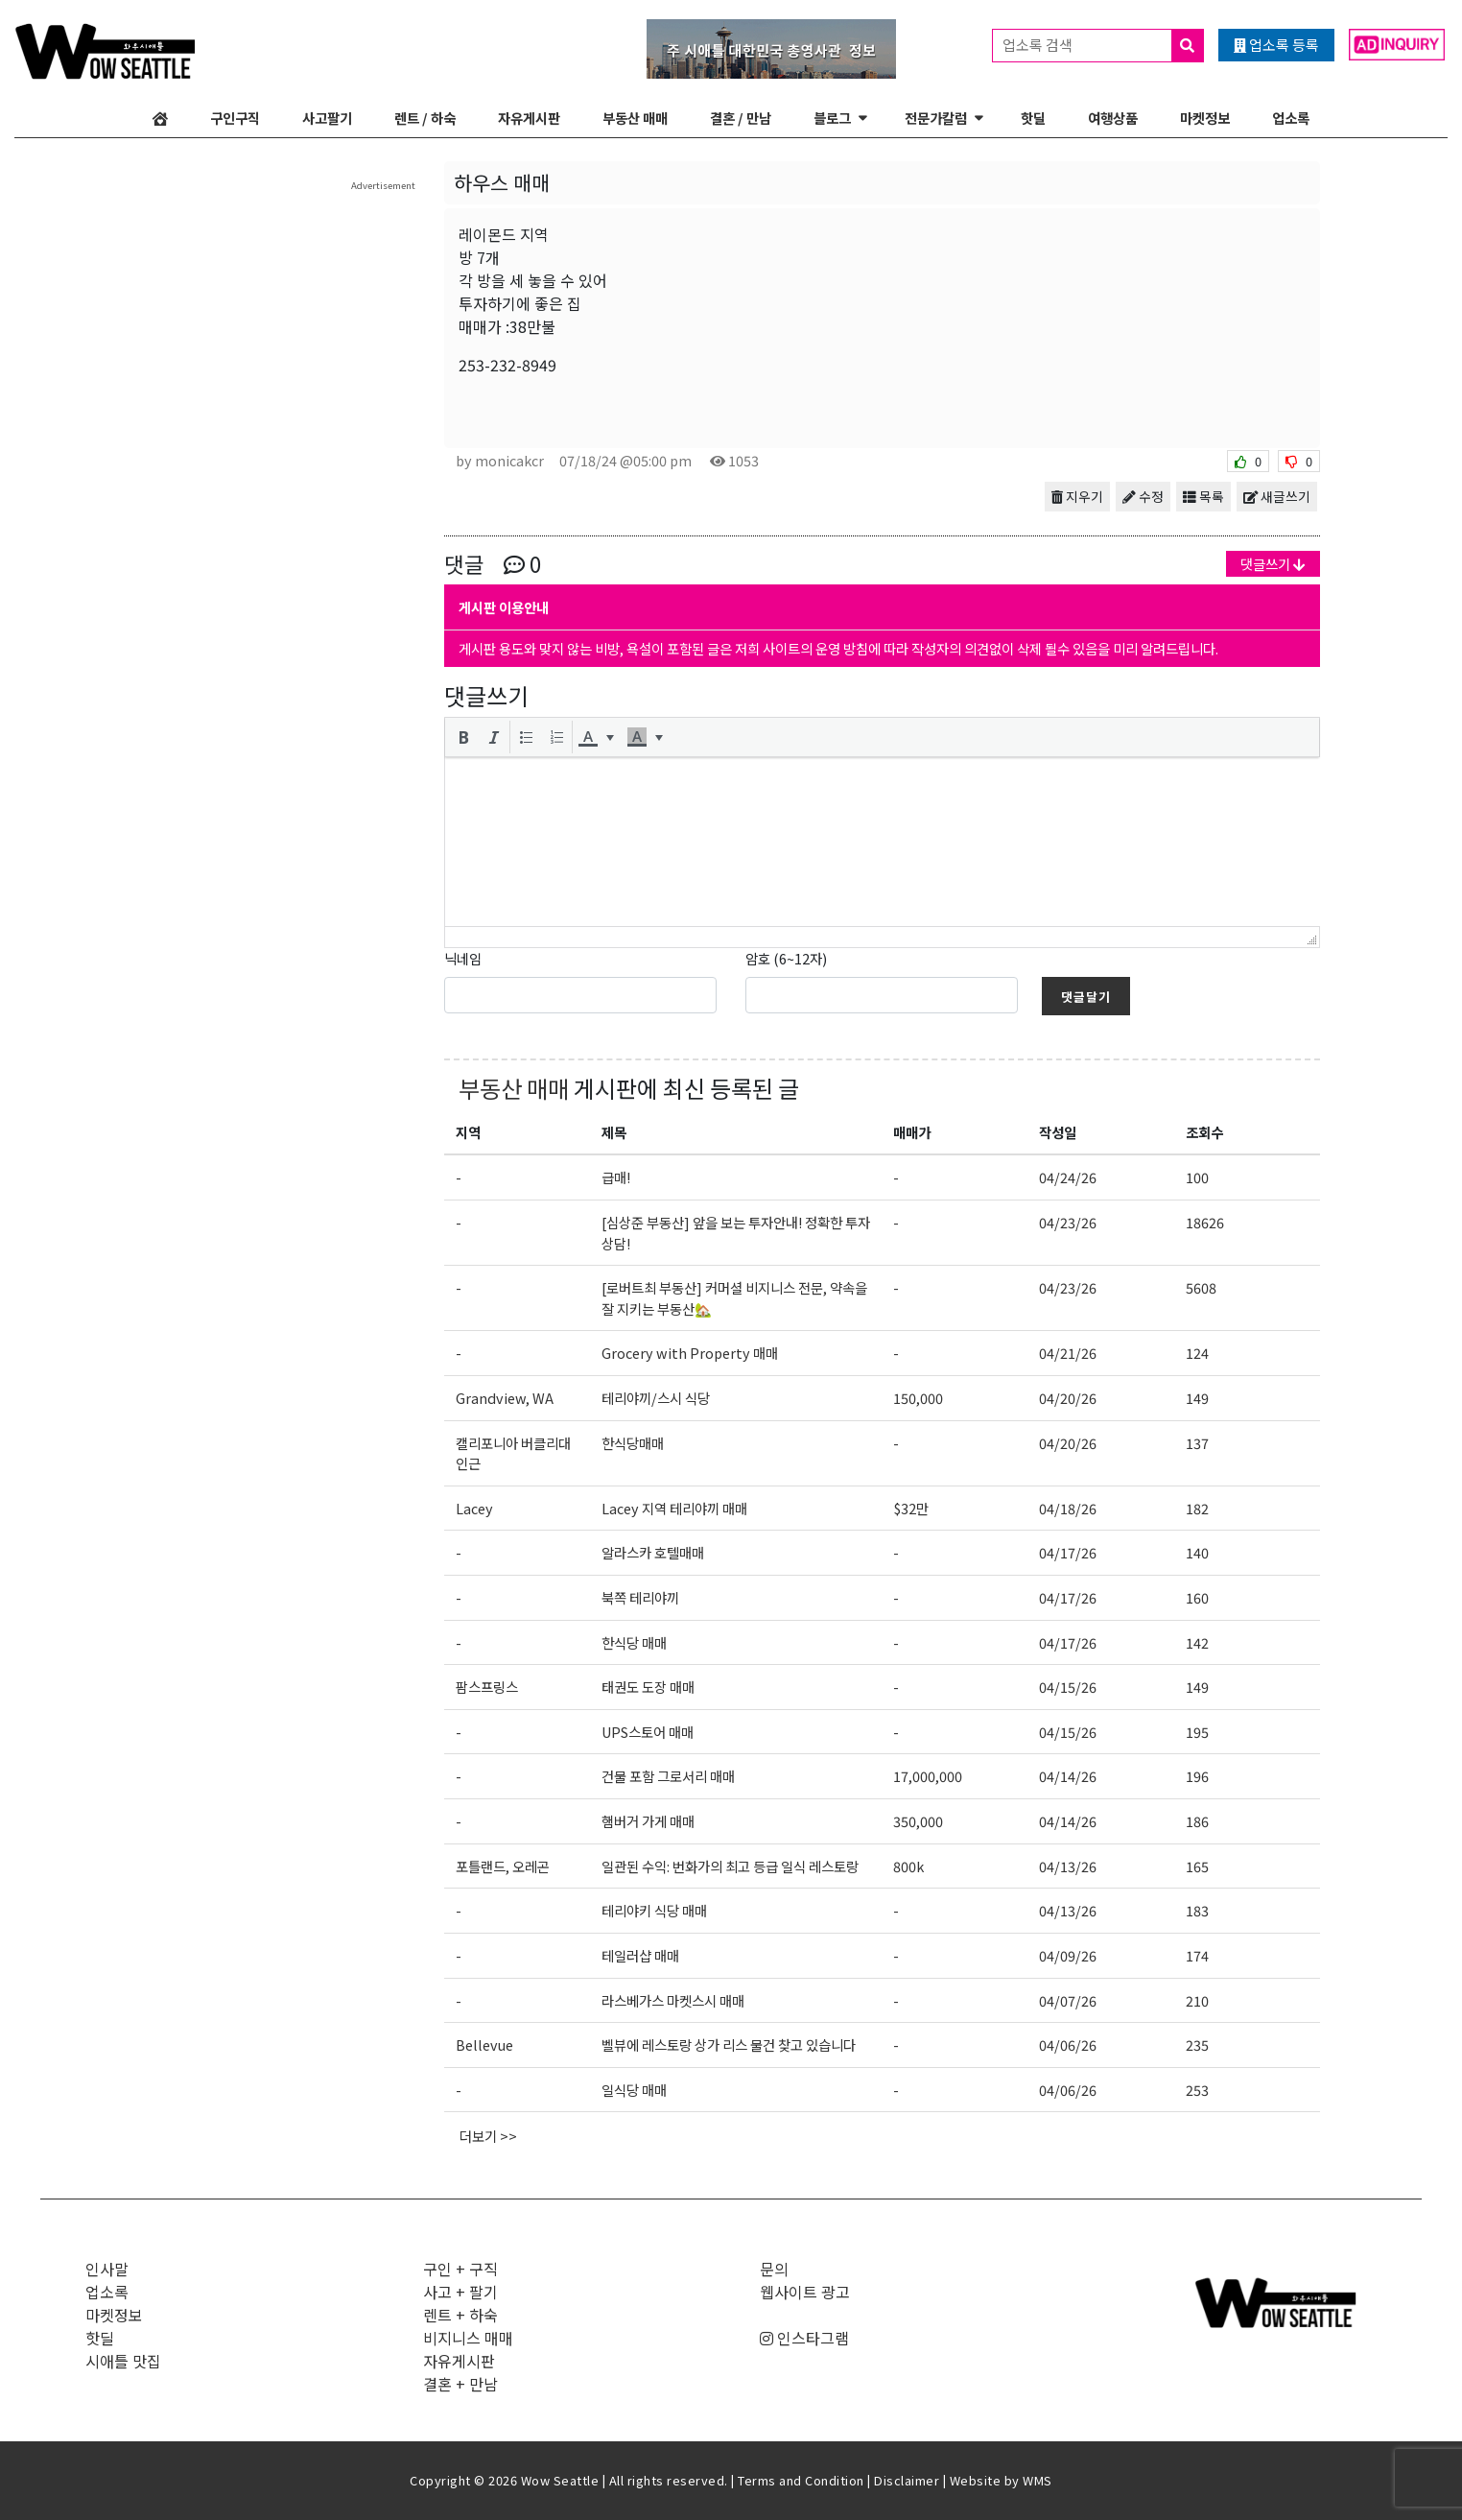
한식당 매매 (634, 1642)
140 (1197, 1552)
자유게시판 (529, 117)
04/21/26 (1067, 1353)
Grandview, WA (505, 1398)
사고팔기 (327, 117)
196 (1197, 1776)
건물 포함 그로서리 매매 (668, 1776)
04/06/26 (1067, 2044)
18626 (1205, 1222)
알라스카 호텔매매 (652, 1552)
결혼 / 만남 (740, 117)
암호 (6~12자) (786, 958)
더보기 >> (488, 2136)
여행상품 (1113, 117)
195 (1197, 1732)
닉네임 (463, 958)
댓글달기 (1086, 996)
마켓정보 (1205, 117)
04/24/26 (1067, 1177)
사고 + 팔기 (460, 2291)
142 (1197, 1642)
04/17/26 (1067, 1552)
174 (1197, 1955)
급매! (615, 1177)
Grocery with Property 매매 (689, 1353)
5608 (1201, 1287)
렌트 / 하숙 (425, 117)
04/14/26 (1067, 1776)
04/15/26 (1067, 1686)
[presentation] (463, 737)
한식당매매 (632, 1443)
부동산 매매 (635, 117)
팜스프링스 (487, 1686)
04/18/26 (1067, 1508)
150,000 (918, 1398)
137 (1197, 1443)
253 (1197, 2090)
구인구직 (235, 117)
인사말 (107, 2268)
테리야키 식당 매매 (654, 1910)
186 (1197, 1821)
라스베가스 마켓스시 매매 (672, 2000)
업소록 (1290, 117)
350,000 (918, 1821)
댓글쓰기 (1273, 564)
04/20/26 (1067, 1398)
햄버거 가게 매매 (648, 1821)
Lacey (474, 1508)
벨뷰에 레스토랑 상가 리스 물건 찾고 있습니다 (728, 2044)
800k (908, 1866)
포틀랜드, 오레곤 (503, 1866)
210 (1197, 2000)
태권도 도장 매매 (648, 1686)
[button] (463, 737)
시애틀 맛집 (123, 2360)
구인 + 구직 (460, 2268)
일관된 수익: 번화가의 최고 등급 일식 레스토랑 (730, 1866)
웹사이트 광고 (805, 2291)
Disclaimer (906, 2480)
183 (1197, 1910)
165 (1197, 1866)
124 (1197, 1353)
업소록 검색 (1102, 45)
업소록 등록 (1276, 45)
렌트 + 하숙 (460, 2314)
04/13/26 (1067, 1866)
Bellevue (484, 2044)
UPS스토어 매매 (647, 1732)
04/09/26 (1067, 1955)
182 (1197, 1508)
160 (1197, 1597)
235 (1197, 2044)
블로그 (832, 117)
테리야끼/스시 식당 (655, 1398)
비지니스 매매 (468, 2337)
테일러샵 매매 (640, 1955)
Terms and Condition (801, 2480)
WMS (1037, 2480)
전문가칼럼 (936, 117)
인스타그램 (804, 2337)
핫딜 (1033, 117)
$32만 (911, 1508)
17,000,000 (927, 1776)
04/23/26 (1067, 1222)
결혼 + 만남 (460, 2383)
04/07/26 (1067, 2000)
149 (1197, 1398)
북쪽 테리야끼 (640, 1597)
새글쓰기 (1276, 496)
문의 (774, 2268)
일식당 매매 (634, 2090)
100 (1197, 1177)
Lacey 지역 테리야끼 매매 (674, 1508)
